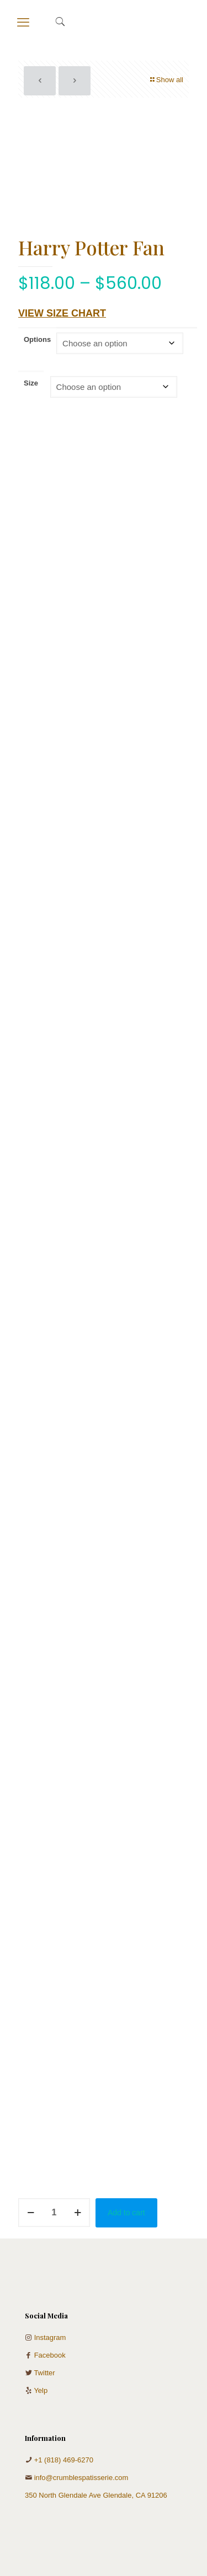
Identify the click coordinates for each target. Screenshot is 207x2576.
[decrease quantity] (30, 2212)
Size (31, 383)
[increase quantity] (77, 2212)
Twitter (44, 2373)
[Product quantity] (54, 2212)
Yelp (40, 2390)
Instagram (50, 2337)
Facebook (50, 2355)
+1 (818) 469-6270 (63, 2460)
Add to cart (126, 2212)
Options (37, 339)
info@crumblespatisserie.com (81, 2477)
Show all (166, 80)
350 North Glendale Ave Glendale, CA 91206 (96, 2495)
